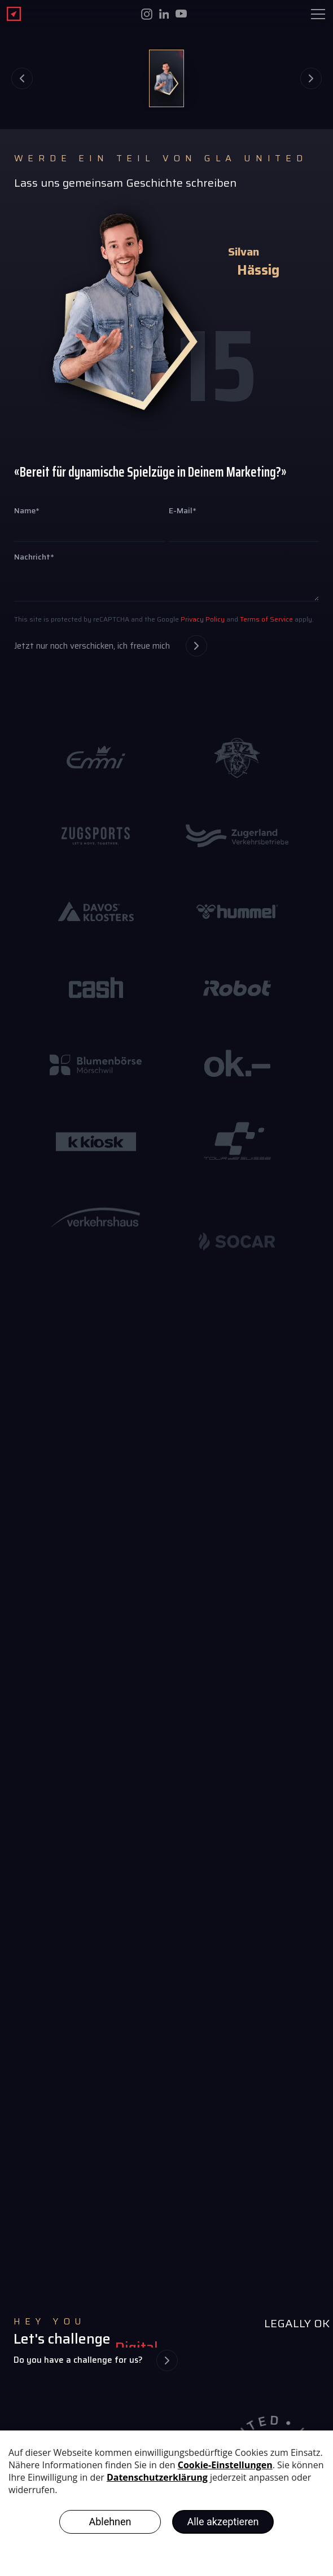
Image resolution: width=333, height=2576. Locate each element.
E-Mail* (182, 510)
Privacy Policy (202, 619)
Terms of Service (265, 619)
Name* (27, 510)
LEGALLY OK (297, 2323)
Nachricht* (34, 556)
